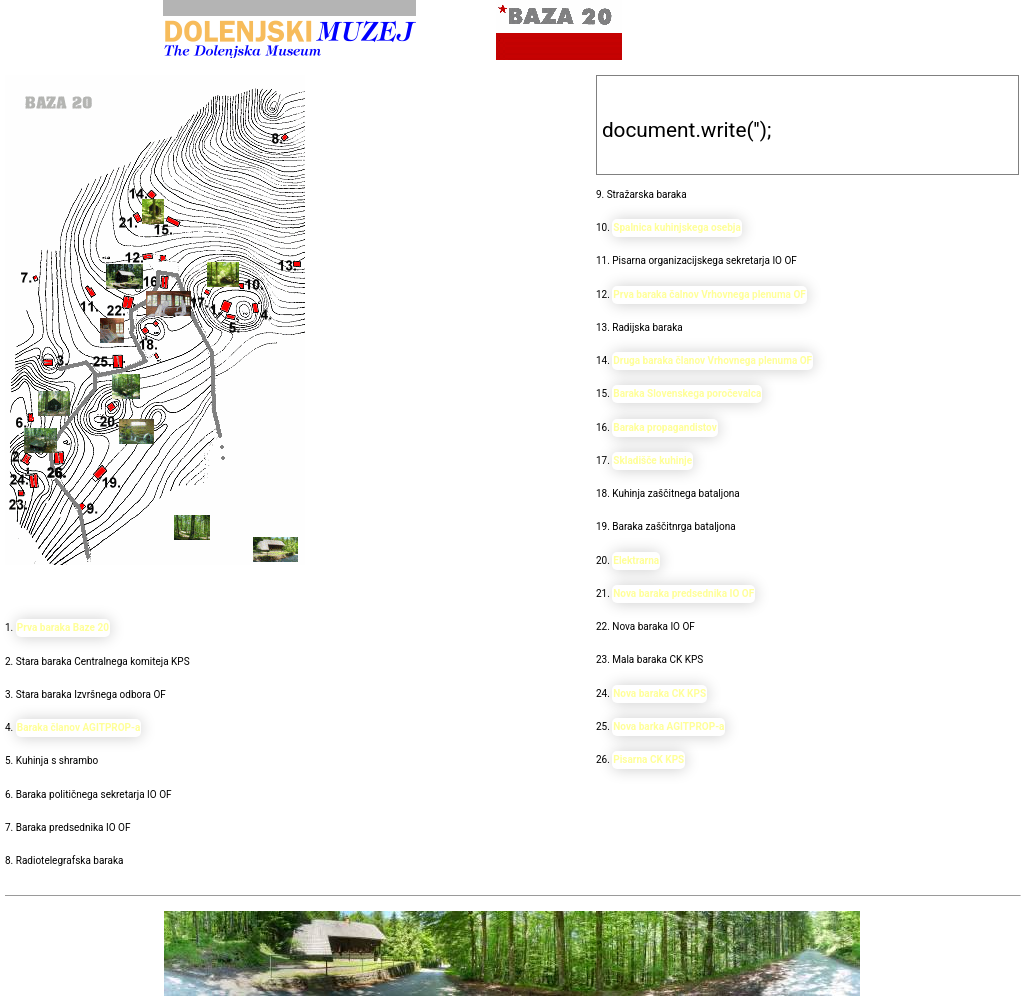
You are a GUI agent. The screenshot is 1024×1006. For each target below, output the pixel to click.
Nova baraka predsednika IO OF (683, 593)
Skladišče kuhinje (652, 460)
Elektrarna (636, 560)
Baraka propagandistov (665, 427)
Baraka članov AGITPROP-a (79, 727)
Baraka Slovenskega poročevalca (687, 393)
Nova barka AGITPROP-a (668, 726)
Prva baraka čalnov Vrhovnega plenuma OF (709, 294)
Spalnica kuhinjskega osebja (677, 227)
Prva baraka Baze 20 (63, 627)
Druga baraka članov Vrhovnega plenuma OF (712, 360)
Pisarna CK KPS (648, 759)
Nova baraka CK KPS (659, 693)
